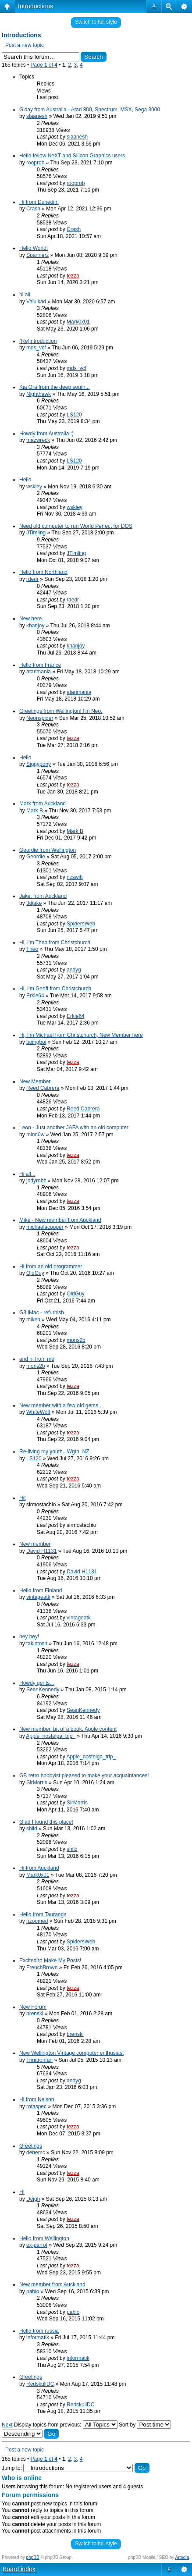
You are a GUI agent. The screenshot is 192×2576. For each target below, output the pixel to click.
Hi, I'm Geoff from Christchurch (55, 989)
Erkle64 (35, 996)
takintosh (36, 1643)
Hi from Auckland (39, 1868)
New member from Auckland (52, 2284)
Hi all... (27, 1174)
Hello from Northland (43, 572)
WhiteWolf (38, 1412)
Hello (25, 480)
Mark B (34, 811)
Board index (19, 2568)
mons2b (76, 1340)
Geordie (35, 857)
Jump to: (12, 2468)
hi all (24, 295)
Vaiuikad (36, 302)
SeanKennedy (42, 1689)
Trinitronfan (39, 2060)
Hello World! (33, 248)
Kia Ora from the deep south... (54, 387)
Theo (32, 949)
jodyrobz (36, 1181)
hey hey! (29, 1636)
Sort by (145, 2425)
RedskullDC (40, 2384)
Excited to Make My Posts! (50, 1960)
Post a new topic (24, 45)
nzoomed (37, 1921)
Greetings (30, 2146)
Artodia (182, 2557)
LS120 (74, 415)
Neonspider (39, 718)
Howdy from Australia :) (46, 434)
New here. (31, 619)
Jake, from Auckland (43, 896)
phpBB (32, 2557)
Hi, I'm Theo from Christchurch (54, 942)
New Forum (32, 2007)
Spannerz (37, 255)
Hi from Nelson (36, 2099)
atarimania (38, 672)
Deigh (33, 2199)
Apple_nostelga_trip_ (50, 1736)
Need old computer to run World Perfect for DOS (75, 526)
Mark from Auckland (42, 804)
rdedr (32, 579)
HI (22, 2192)
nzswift (75, 877)
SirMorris (36, 1782)
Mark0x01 (78, 322)
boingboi (36, 1042)
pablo (32, 2291)
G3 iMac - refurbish (41, 1312)
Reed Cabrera (42, 1088)
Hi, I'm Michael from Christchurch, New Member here (81, 1035)
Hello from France (40, 665)
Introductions (35, 6)
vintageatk (38, 1597)
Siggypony (38, 764)
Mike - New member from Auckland (60, 1220)
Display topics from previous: (65, 2425)
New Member (34, 1081)
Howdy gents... (36, 1683)
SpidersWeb (81, 924)
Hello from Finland (40, 1590)
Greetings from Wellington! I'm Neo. (60, 711)
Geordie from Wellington (47, 850)
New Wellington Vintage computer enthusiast (71, 2053)
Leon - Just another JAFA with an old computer (73, 1127)
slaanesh (36, 116)
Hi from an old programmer (50, 1266)
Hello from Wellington (44, 2238)
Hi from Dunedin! (39, 202)
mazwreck (38, 440)
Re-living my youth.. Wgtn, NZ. (55, 1451)
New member (34, 1544)
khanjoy (35, 626)
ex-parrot (36, 2245)
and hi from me (36, 1359)
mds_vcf (36, 348)
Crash (33, 209)
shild (31, 1828)
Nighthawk (38, 394)
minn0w (35, 1134)
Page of (44, 65)
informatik (37, 2337)
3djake (34, 903)
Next (7, 2425)
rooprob (35, 163)
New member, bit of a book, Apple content (68, 1729)
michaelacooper (45, 1227)
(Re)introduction (38, 341)
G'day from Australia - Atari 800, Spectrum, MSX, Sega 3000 (89, 110)
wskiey (34, 487)
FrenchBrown (41, 1967)
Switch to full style (96, 22)
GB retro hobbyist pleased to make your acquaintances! (84, 1775)
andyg (74, 970)
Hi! (22, 1498)
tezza (73, 276)
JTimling (36, 533)
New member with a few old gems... (61, 1405)
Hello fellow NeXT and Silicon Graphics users (72, 156)
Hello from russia (39, 2331)
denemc (35, 2152)
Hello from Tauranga (43, 1914)
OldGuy (35, 1273)
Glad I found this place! (46, 1822)
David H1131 (41, 1551)
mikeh (33, 1319)
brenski (34, 2013)
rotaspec (36, 2106)
